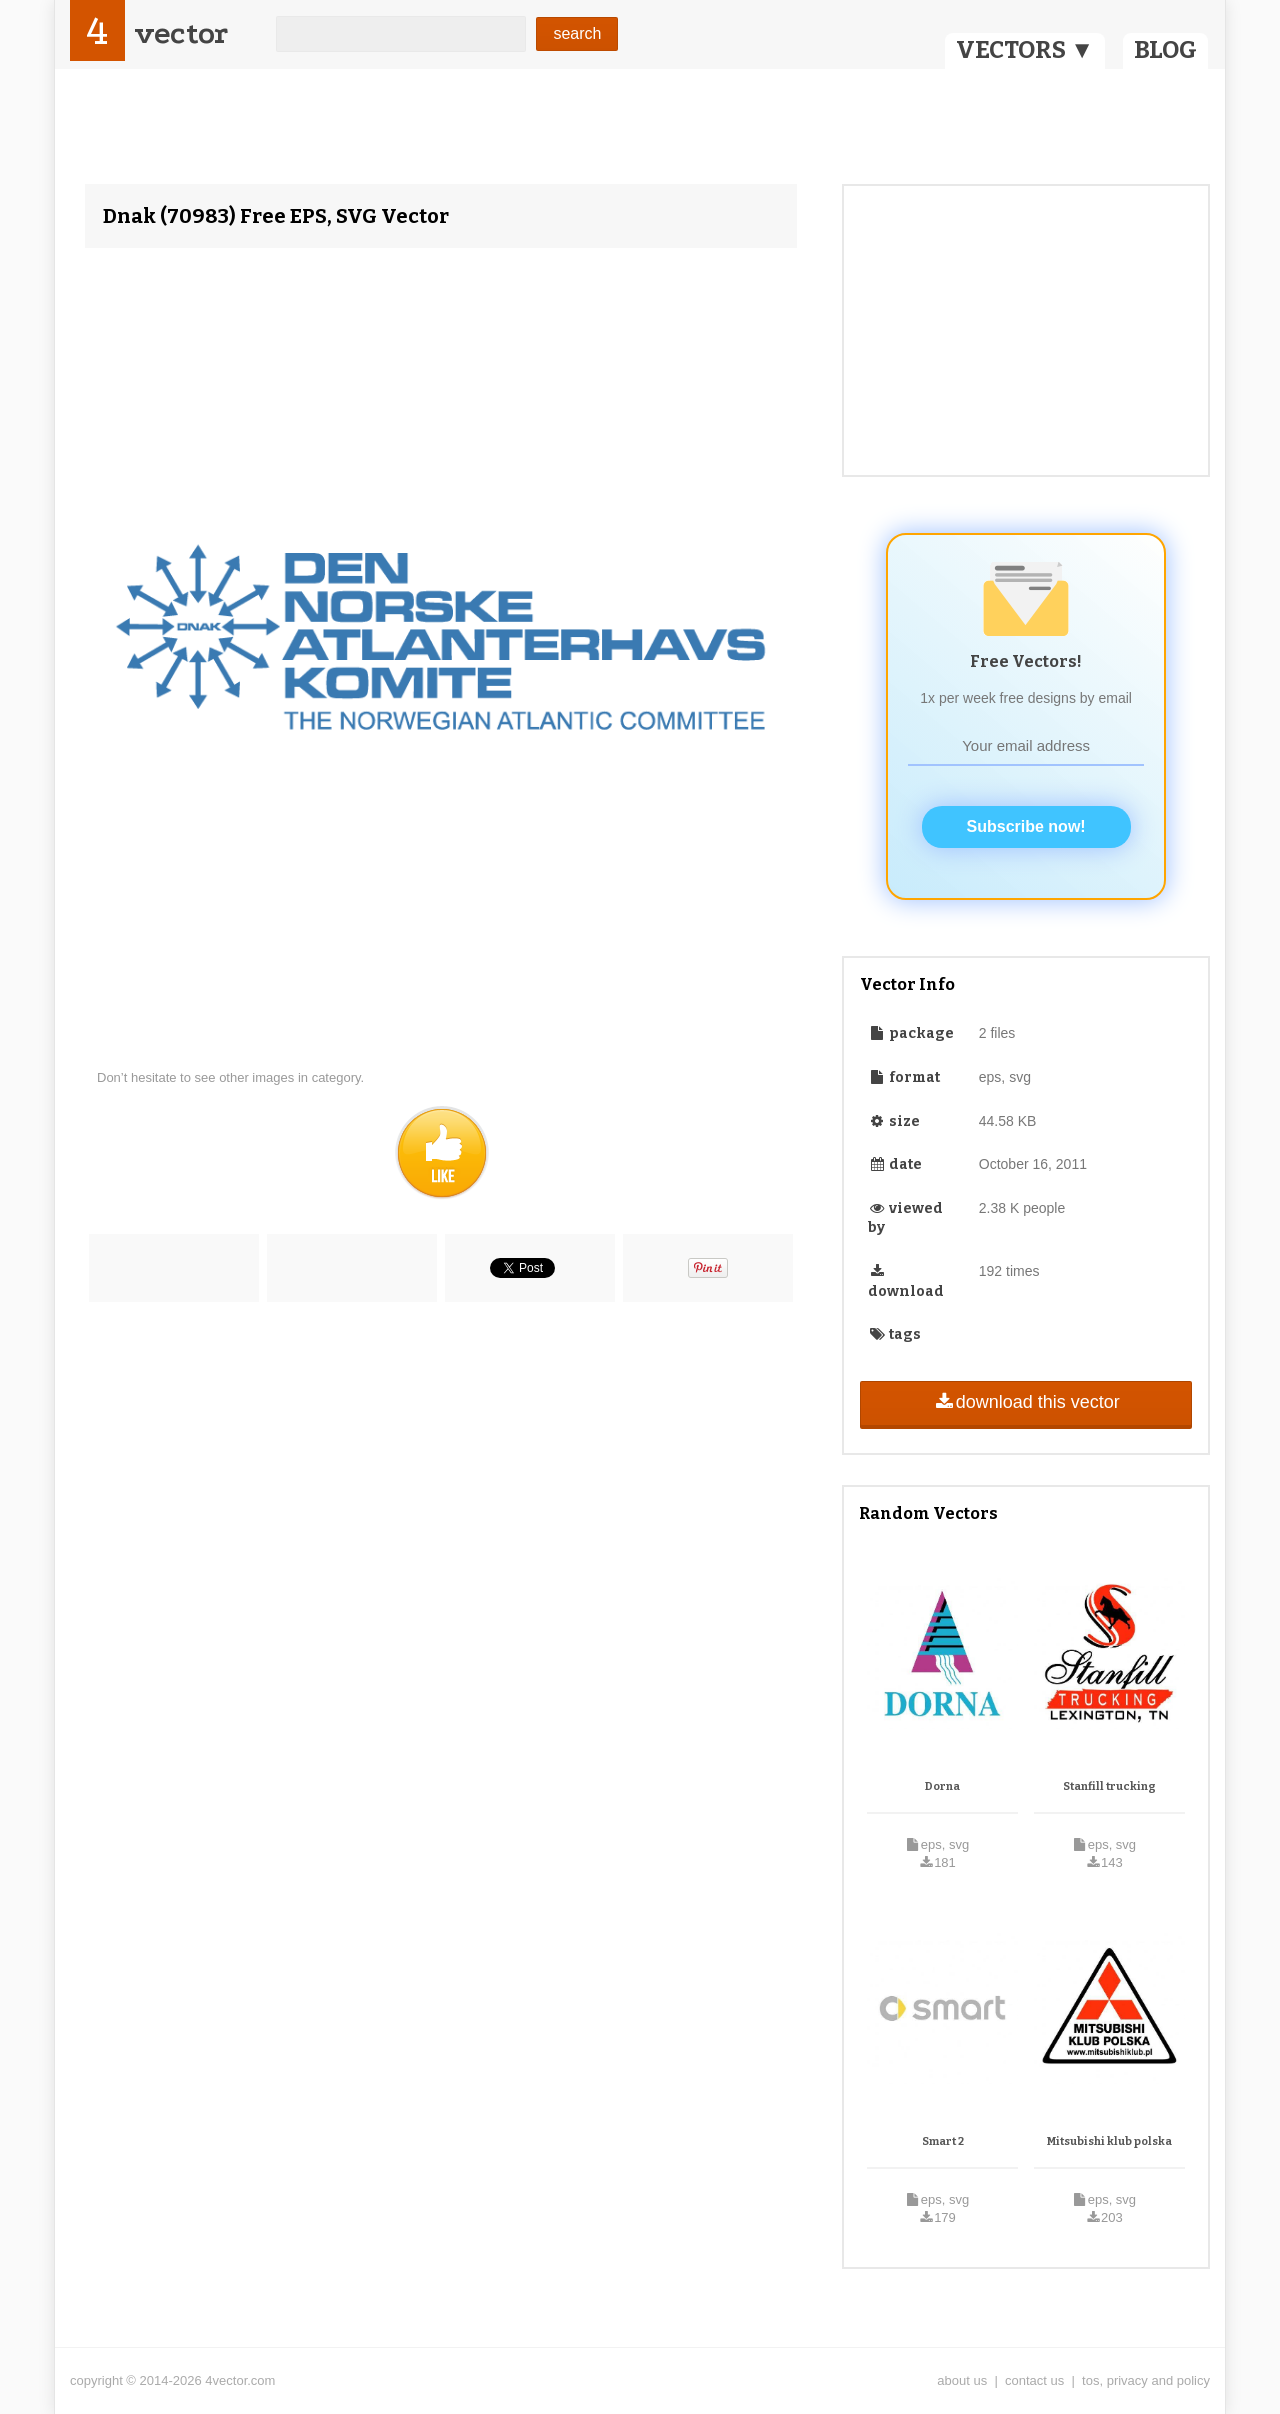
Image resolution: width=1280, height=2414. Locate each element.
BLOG (1165, 50)
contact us (1034, 2380)
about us (962, 2380)
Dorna (942, 1786)
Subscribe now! (1026, 826)
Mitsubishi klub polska (1109, 2141)
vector (181, 33)
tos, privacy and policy (1146, 2380)
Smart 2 (943, 2141)
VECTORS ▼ (1025, 50)
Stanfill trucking (1109, 1786)
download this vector (1025, 1402)
